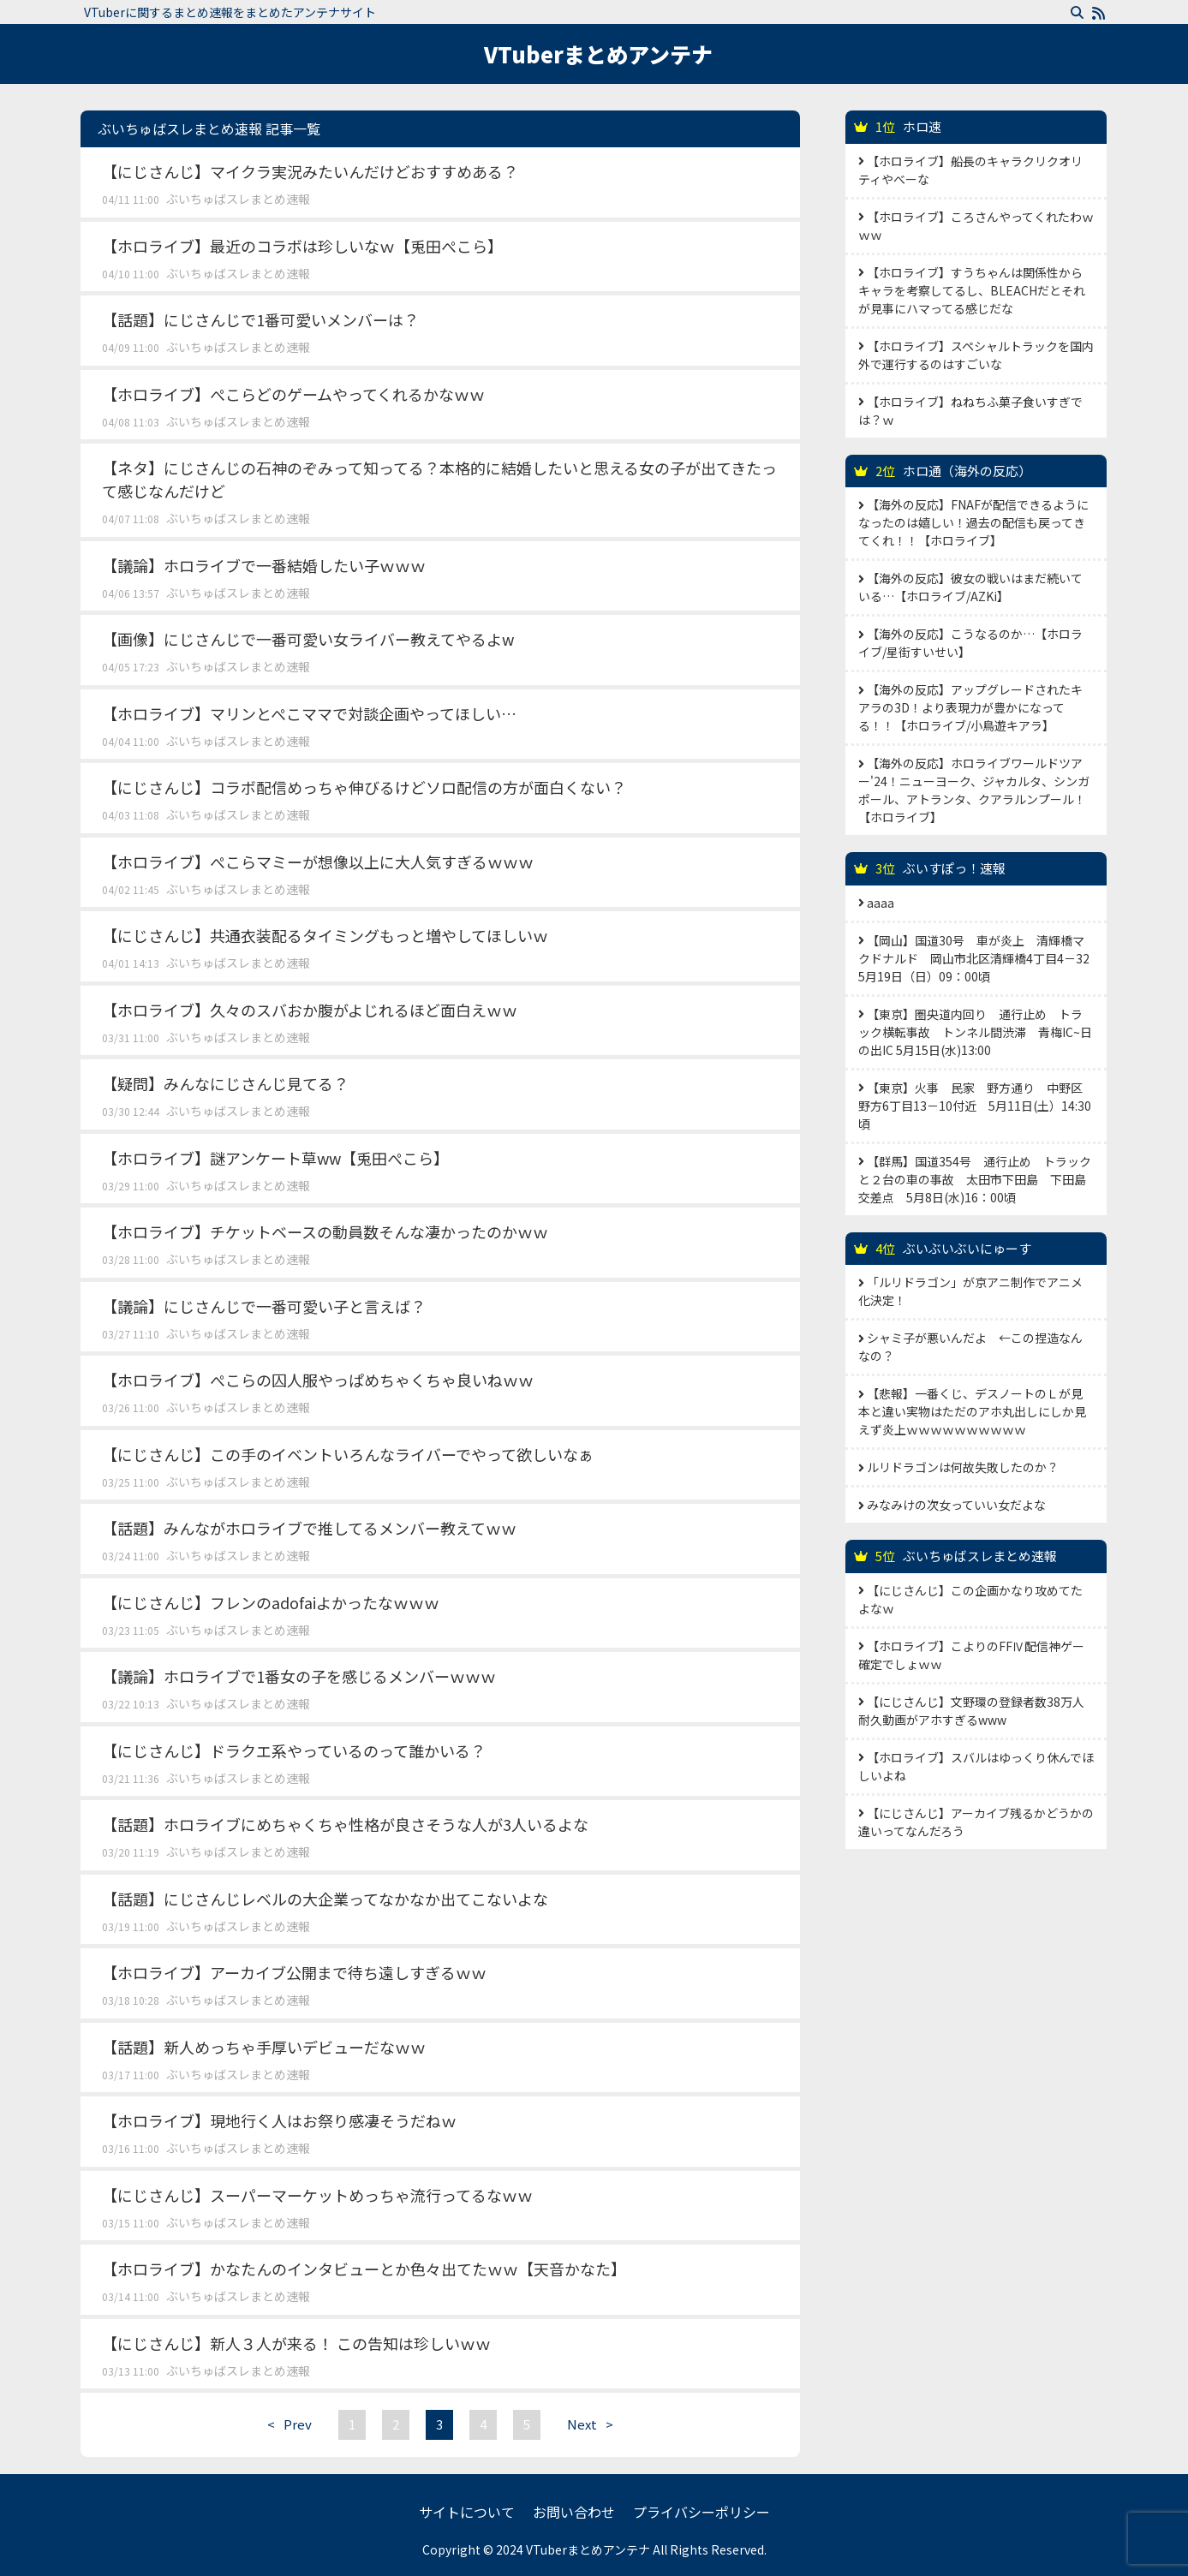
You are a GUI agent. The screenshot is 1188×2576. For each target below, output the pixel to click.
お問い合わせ (574, 2511)
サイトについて (467, 2511)
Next (594, 2424)
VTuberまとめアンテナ (598, 54)
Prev (285, 2424)
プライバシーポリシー (701, 2511)
